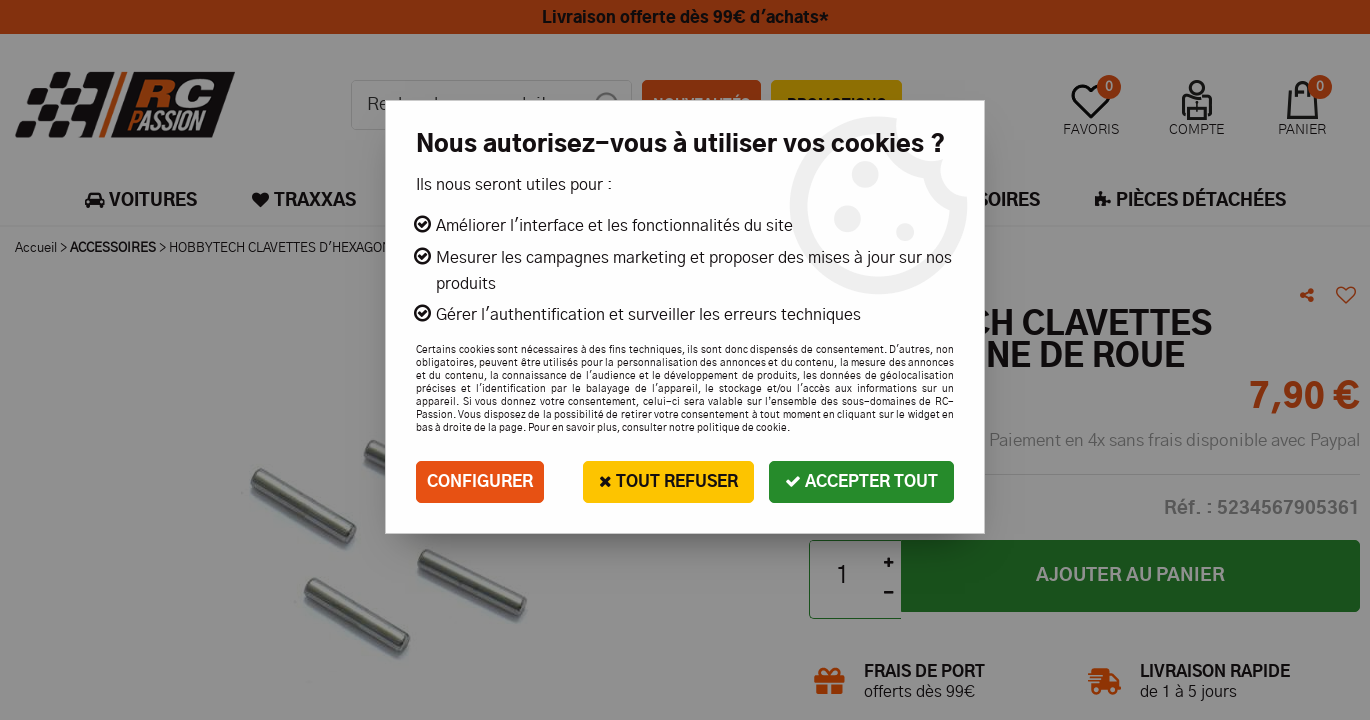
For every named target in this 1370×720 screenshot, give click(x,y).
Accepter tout (861, 481)
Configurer (480, 482)
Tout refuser (668, 481)
